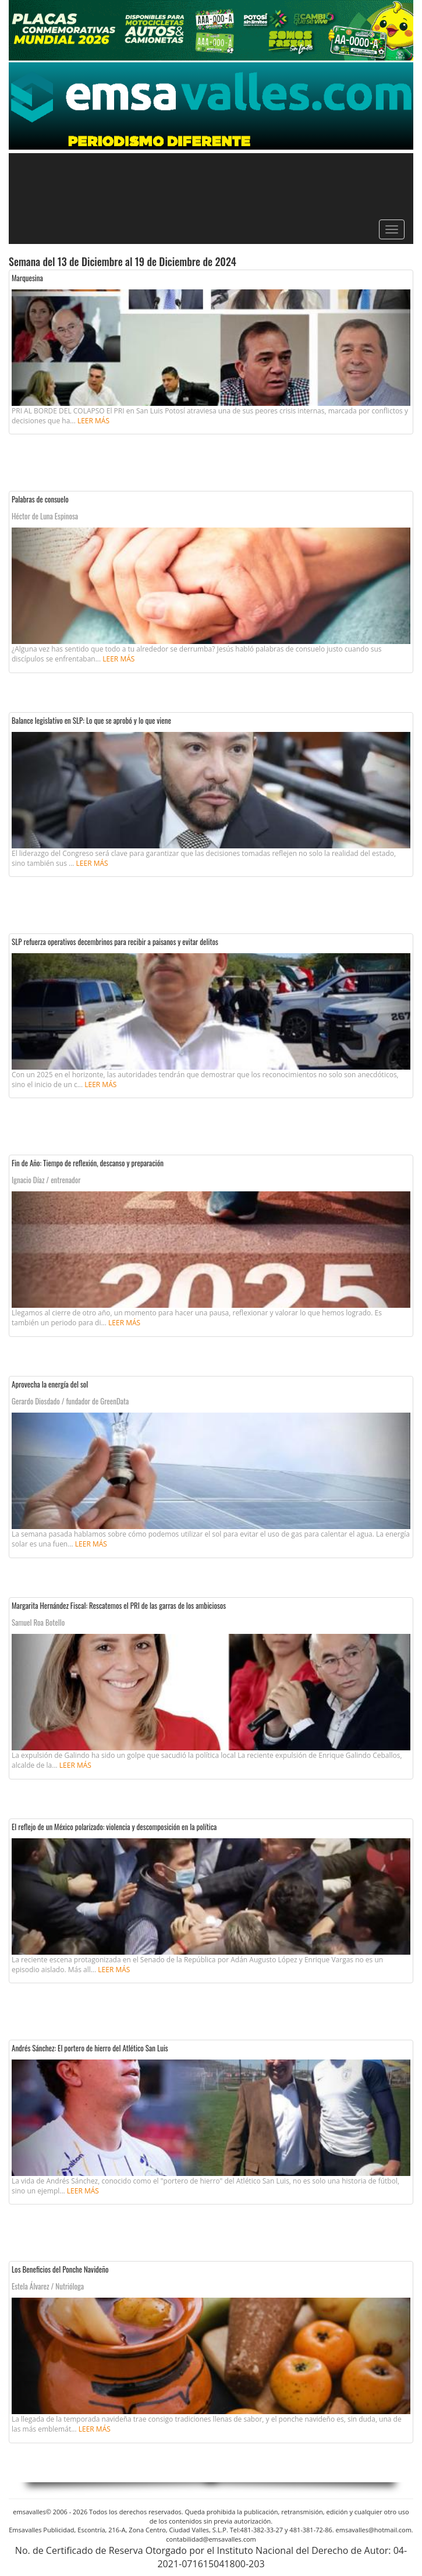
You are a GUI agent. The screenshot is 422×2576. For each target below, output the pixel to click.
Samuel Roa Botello (38, 1622)
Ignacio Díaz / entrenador (46, 1180)
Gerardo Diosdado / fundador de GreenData (70, 1401)
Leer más (93, 421)
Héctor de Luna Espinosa (45, 516)
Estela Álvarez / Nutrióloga (48, 2286)
